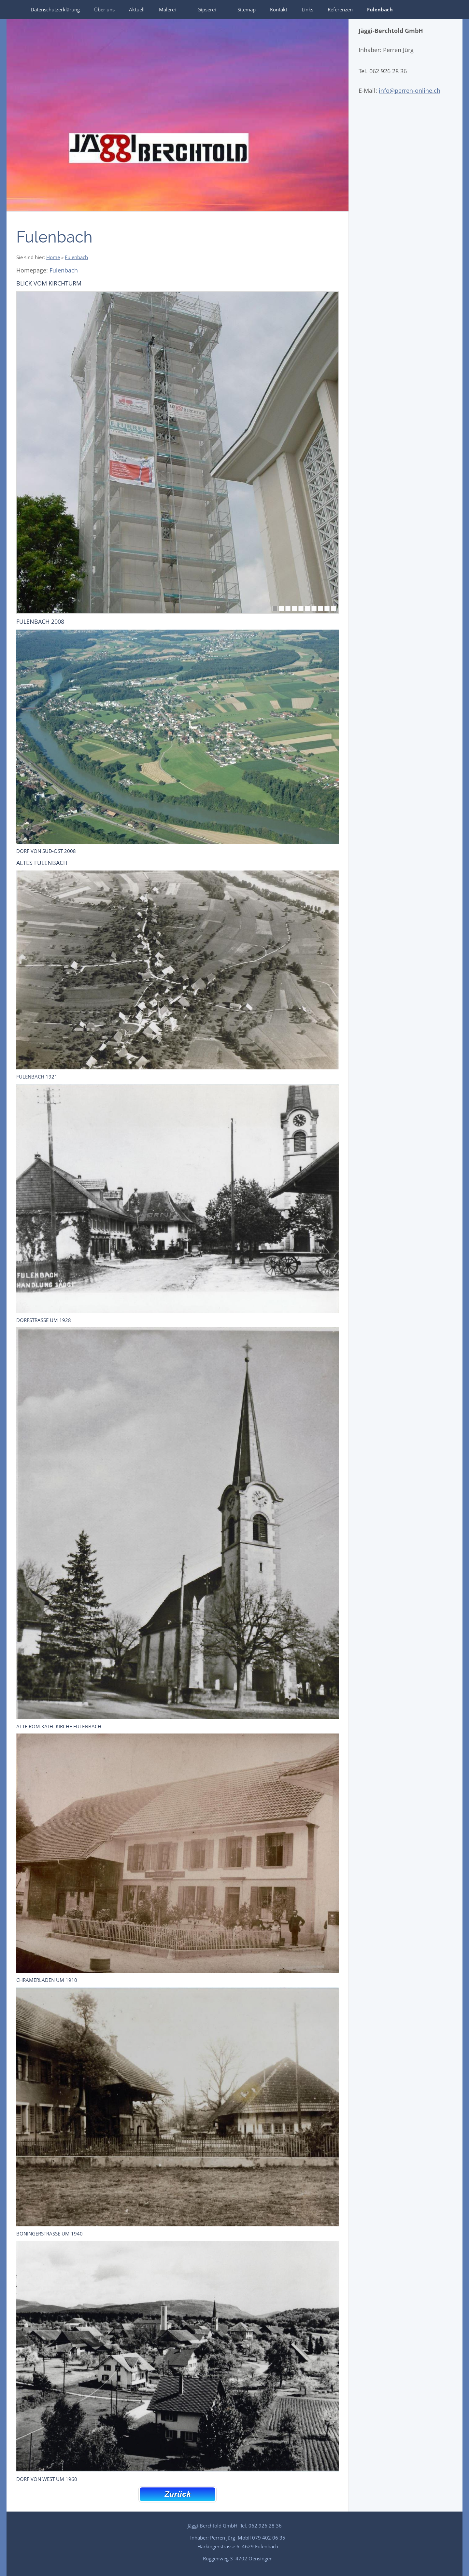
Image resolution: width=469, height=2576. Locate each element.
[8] (320, 608)
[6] (307, 608)
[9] (327, 608)
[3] (288, 608)
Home (53, 257)
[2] (281, 608)
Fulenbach (76, 257)
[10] (333, 608)
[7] (314, 608)
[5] (301, 608)
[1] (274, 608)
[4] (294, 608)
